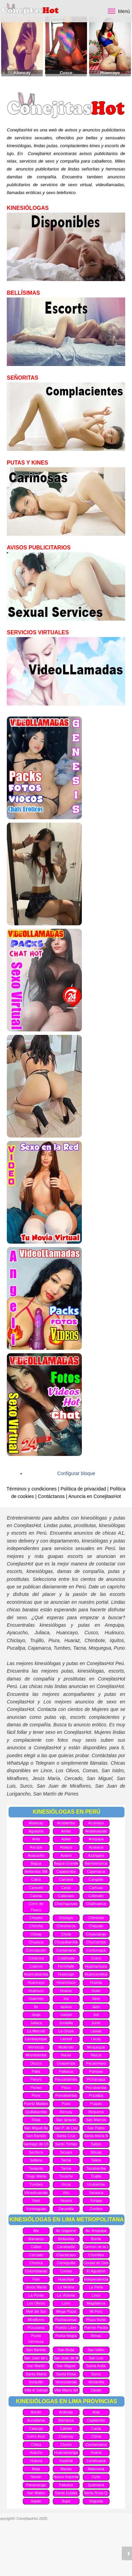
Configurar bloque (76, 1473)
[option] (22, 46)
